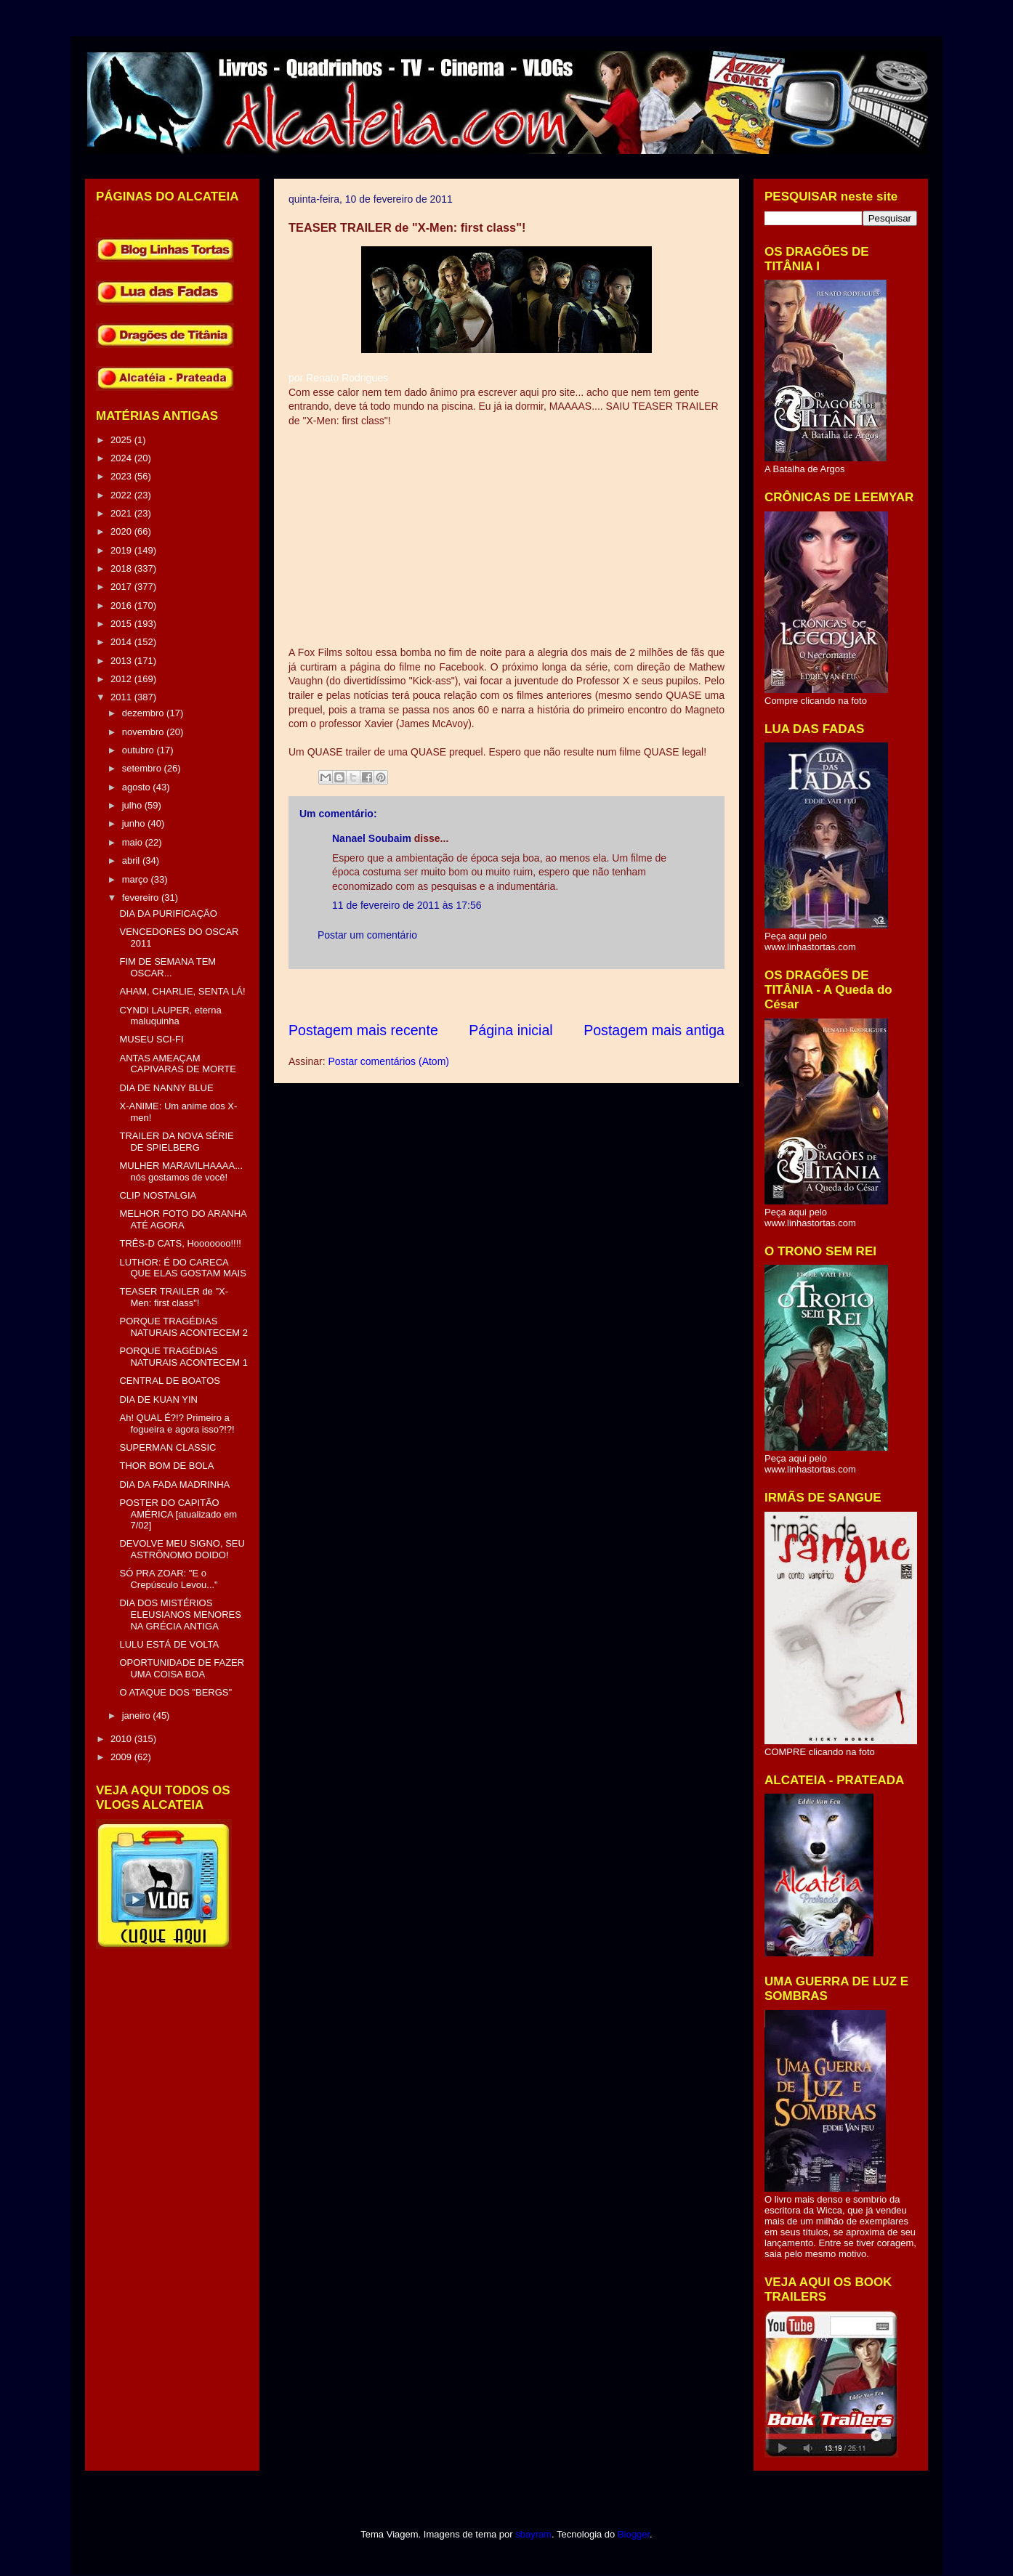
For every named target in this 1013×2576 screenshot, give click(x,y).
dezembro (144, 713)
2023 (122, 476)
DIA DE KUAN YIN (158, 1399)
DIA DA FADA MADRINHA (174, 1484)
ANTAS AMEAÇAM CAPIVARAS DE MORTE (177, 1064)
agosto (137, 787)
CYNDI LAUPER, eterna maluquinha (170, 1016)
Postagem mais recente (363, 1030)
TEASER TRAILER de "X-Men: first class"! (173, 1297)
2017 (122, 586)
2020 (122, 531)
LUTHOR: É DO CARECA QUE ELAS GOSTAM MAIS (182, 1268)
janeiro (137, 1715)
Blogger (634, 2534)
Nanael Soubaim (371, 838)
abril (132, 860)
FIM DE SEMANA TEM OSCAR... (167, 967)
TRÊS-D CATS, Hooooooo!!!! (180, 1243)
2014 (122, 641)
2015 (122, 623)
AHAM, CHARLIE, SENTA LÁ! (182, 991)
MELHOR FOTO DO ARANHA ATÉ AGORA (182, 1219)
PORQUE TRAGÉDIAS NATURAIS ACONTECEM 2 (183, 1327)
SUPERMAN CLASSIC (167, 1447)
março (136, 879)
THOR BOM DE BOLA (166, 1465)
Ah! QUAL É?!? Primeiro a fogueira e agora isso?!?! (176, 1423)
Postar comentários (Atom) (388, 1061)
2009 (122, 1756)
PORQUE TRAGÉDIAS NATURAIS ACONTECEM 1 (183, 1356)
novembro (144, 731)
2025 (122, 439)
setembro (143, 768)
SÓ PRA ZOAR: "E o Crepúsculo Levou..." (168, 1579)
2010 (122, 1738)
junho (135, 823)
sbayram (533, 2534)
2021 (122, 513)
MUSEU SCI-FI (151, 1039)
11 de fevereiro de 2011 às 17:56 (407, 905)
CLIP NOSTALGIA (157, 1195)
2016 (122, 605)
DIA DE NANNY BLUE (166, 1087)
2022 (122, 495)
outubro (139, 750)
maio (133, 842)
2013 (122, 660)
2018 (122, 568)
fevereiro (141, 897)
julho (133, 805)
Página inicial (510, 1030)
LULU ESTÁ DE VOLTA (169, 1644)
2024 (122, 458)
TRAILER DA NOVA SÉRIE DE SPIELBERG (176, 1141)
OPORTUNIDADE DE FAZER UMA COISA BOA (181, 1668)
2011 (122, 697)
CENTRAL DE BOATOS (169, 1380)
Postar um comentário (367, 935)
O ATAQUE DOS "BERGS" (175, 1692)
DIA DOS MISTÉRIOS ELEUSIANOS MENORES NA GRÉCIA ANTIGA (180, 1614)
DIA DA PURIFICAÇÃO (168, 913)
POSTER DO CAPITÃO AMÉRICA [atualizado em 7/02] (178, 1514)
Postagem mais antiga (654, 1030)
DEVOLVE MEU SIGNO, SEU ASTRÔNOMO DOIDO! (181, 1549)
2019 (122, 550)
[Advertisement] (553, 994)
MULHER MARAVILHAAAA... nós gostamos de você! (181, 1171)
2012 (122, 678)
